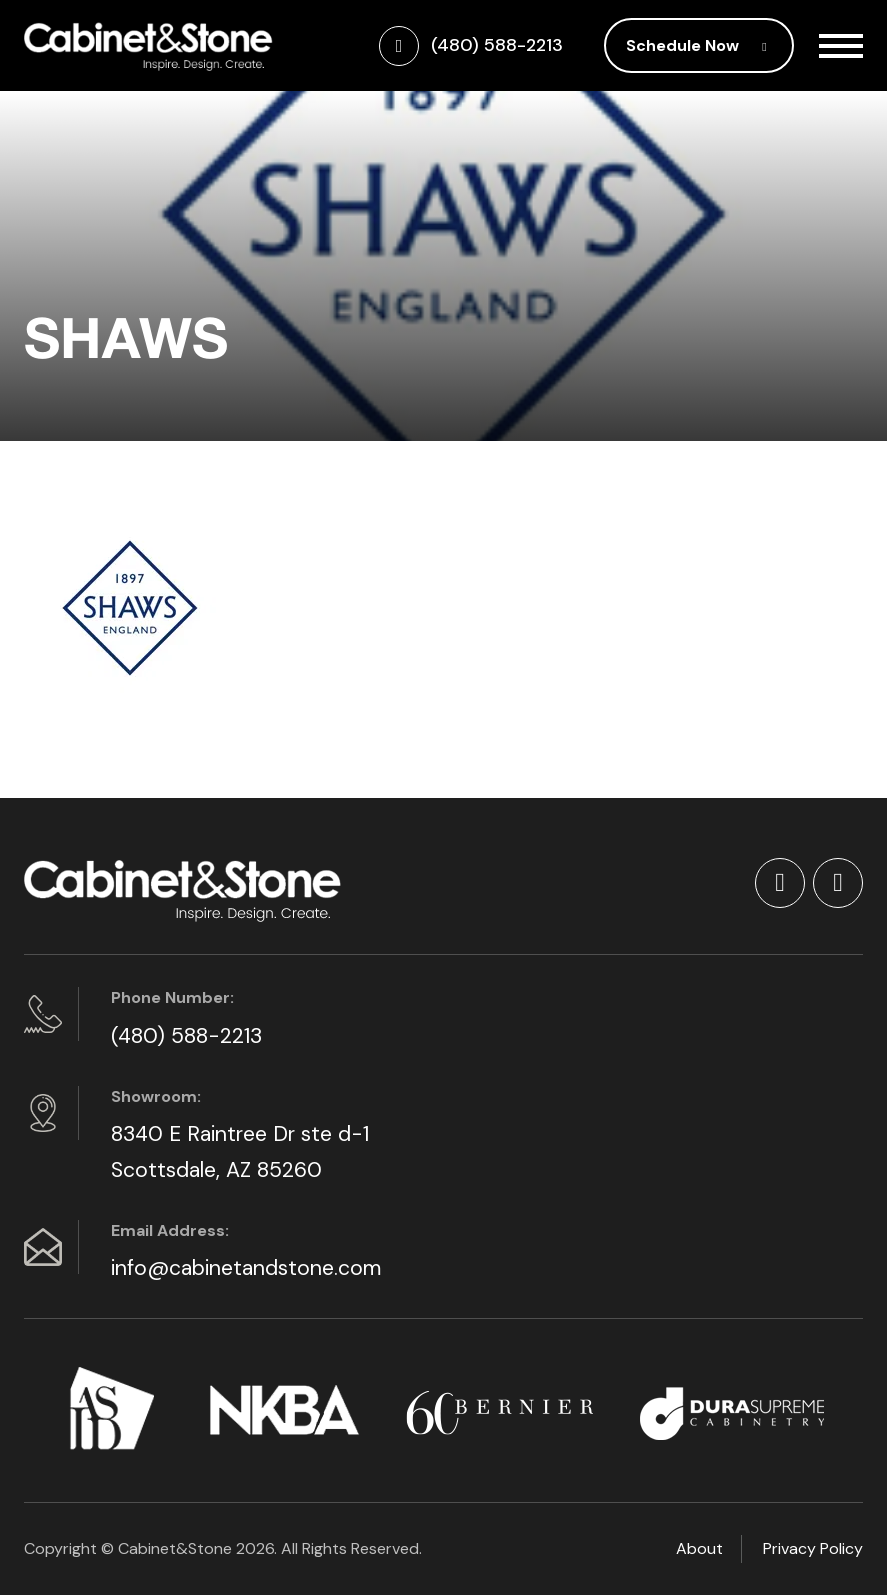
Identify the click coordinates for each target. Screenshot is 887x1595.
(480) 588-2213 (186, 1036)
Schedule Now (699, 45)
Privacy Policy (813, 1548)
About (699, 1548)
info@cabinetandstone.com (246, 1268)
